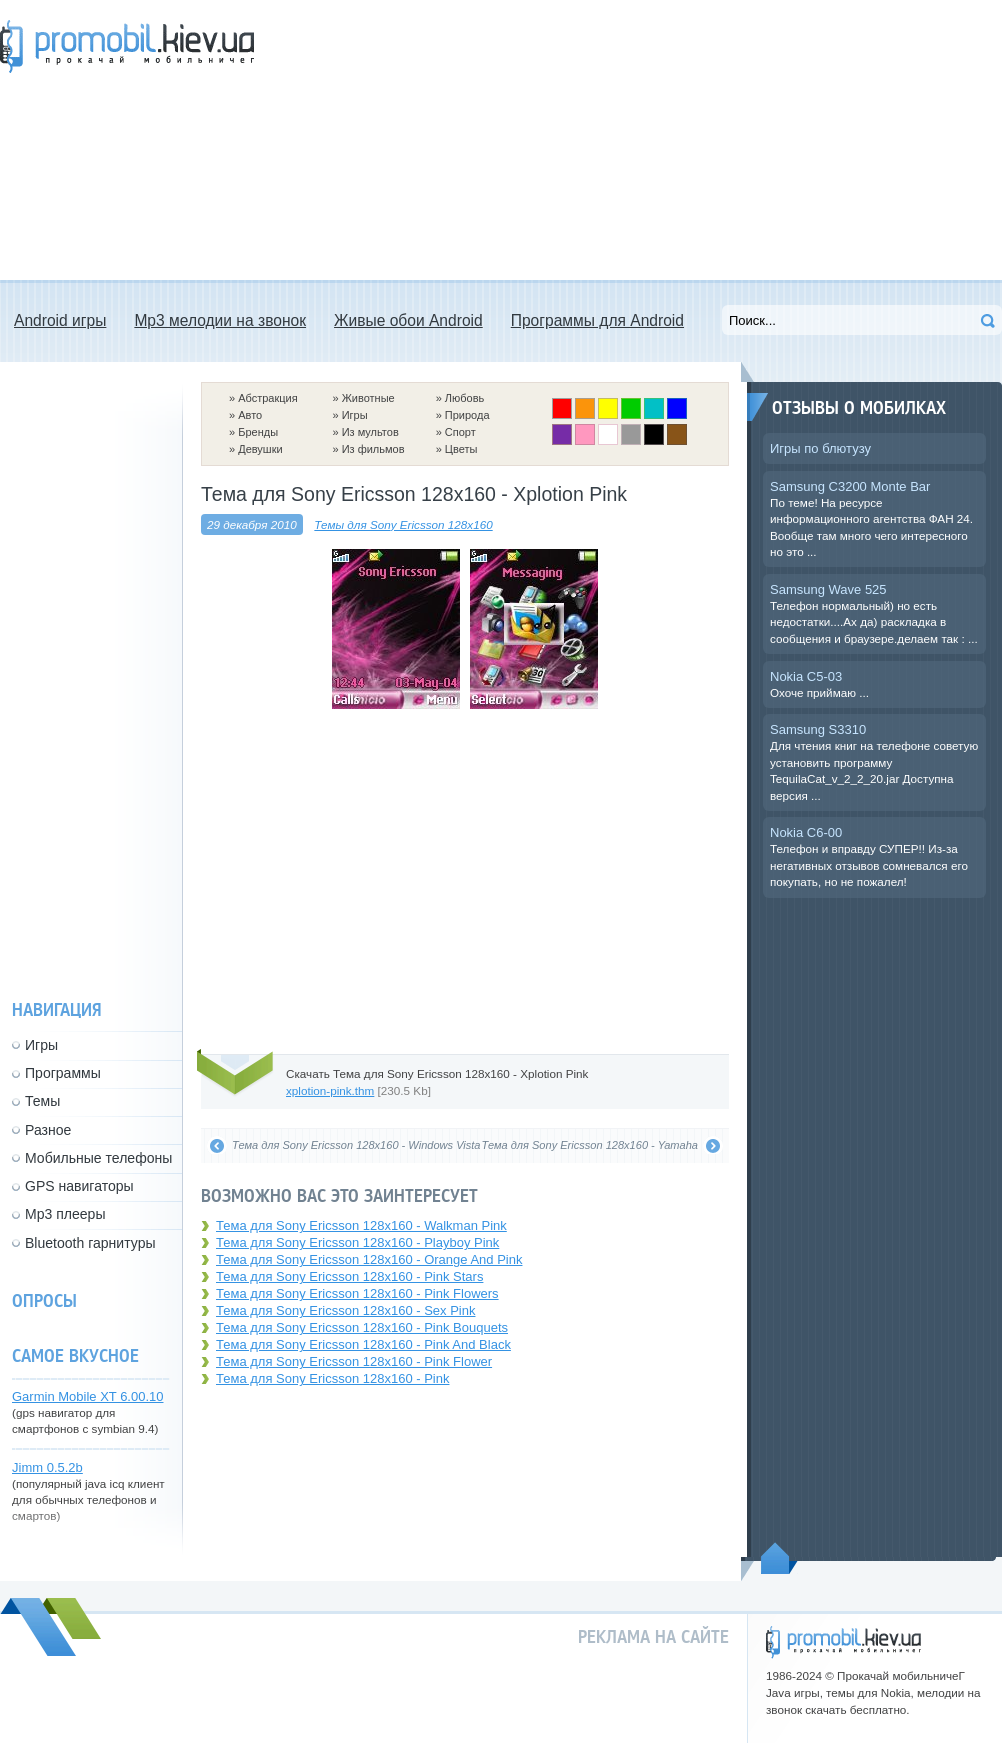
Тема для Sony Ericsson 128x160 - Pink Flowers (357, 1293)
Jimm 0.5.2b (47, 1467)
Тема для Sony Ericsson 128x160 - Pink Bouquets (362, 1327)
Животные (368, 398)
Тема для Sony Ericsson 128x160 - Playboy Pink (357, 1242)
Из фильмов (373, 449)
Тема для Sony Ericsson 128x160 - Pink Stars (349, 1276)
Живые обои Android (408, 320)
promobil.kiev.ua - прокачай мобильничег (843, 1642)
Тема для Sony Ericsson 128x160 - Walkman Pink (361, 1225)
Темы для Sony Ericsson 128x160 (403, 524)
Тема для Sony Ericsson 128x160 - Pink (332, 1378)
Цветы (461, 449)
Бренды (258, 432)
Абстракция (268, 398)
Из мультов (370, 432)
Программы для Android (597, 320)
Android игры (60, 320)
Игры (355, 415)
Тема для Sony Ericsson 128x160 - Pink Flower (354, 1361)
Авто (250, 415)
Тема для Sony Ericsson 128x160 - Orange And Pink (369, 1259)
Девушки (260, 449)
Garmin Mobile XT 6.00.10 (88, 1396)
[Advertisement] (468, 140)
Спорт (460, 432)
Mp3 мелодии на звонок (220, 320)
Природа (467, 415)
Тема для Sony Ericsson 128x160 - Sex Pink (345, 1310)
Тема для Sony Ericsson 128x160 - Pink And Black (363, 1344)
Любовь (464, 398)
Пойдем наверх (779, 1558)
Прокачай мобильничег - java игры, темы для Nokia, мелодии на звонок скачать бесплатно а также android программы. (127, 46)
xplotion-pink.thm (330, 1090)
